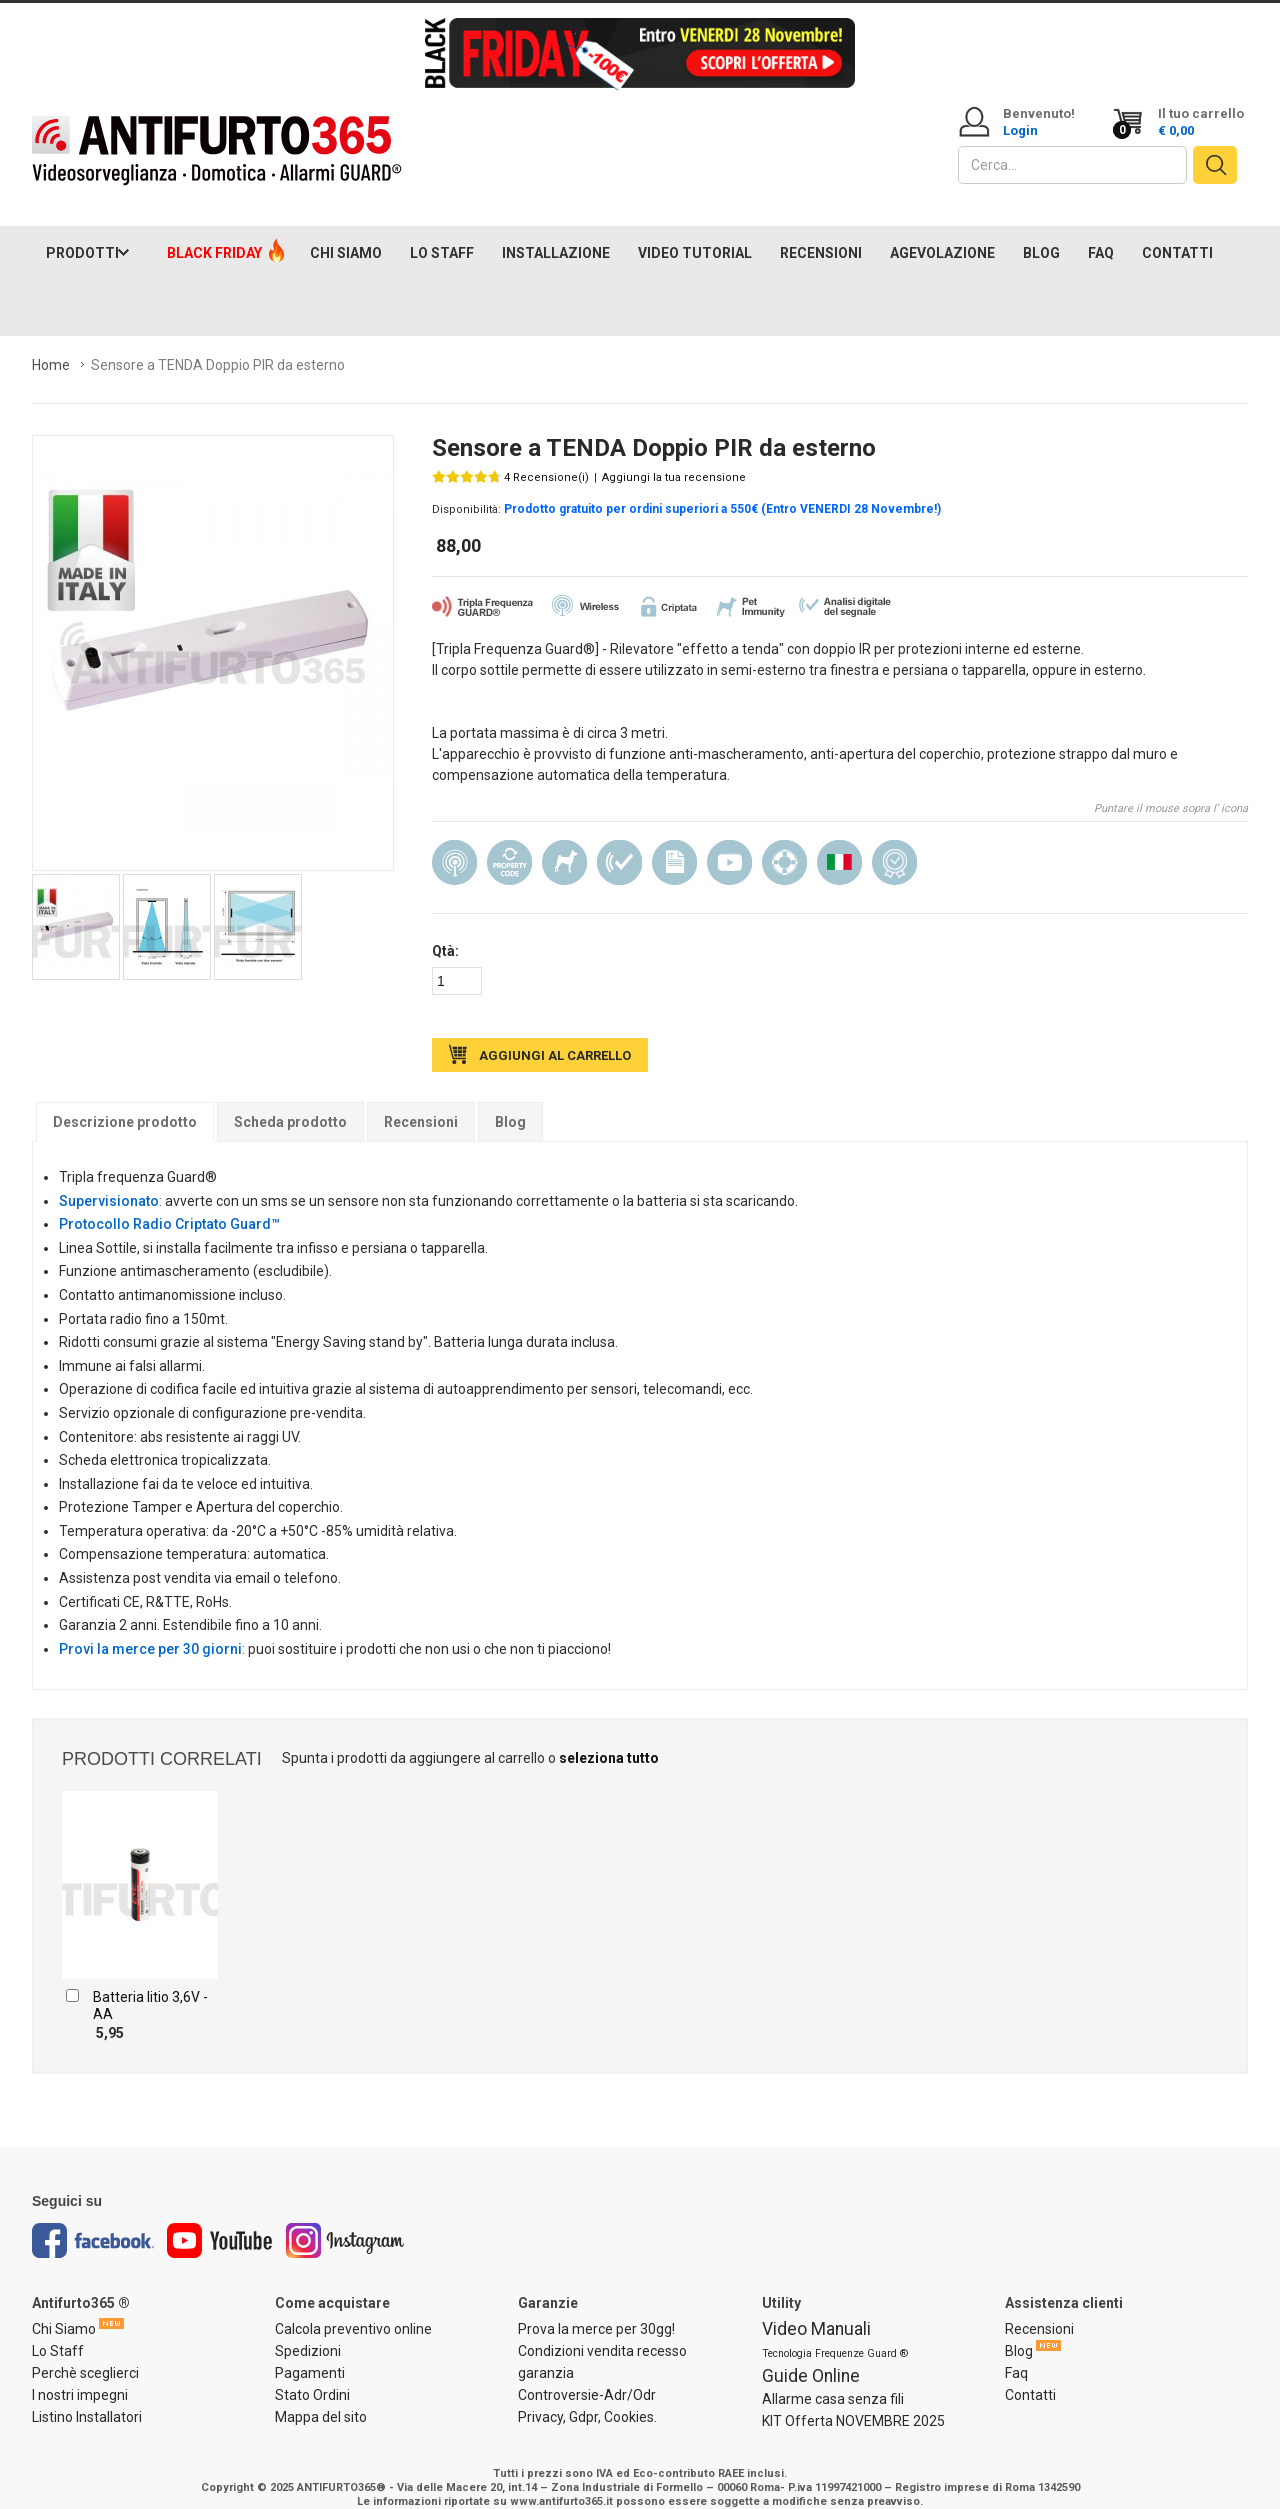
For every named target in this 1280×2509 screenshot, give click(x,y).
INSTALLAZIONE (556, 233)
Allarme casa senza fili (833, 2379)
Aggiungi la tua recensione (674, 457)
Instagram (345, 2221)
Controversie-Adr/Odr (587, 2375)
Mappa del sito (321, 2397)
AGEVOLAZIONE (942, 233)
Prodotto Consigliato (894, 843)
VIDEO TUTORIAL (695, 233)
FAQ (1101, 233)
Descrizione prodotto (125, 1102)
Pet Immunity (564, 843)
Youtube (220, 2221)
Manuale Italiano (674, 843)
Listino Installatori (87, 2397)
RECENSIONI (821, 233)
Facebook (93, 2221)
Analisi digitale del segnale (619, 843)
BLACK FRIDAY (214, 233)
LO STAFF (442, 233)
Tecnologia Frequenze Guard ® (835, 2333)
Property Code (509, 843)
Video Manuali (816, 2309)
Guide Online (811, 2356)
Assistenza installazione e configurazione (784, 843)
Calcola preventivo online (353, 2309)
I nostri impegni (80, 2375)
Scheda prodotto (290, 1102)
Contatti (1030, 2375)
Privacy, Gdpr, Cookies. (587, 2397)
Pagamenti (310, 2353)
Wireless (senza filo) (454, 843)
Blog (510, 1102)
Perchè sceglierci (85, 2353)
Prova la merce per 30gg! (596, 2309)
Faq (1016, 2353)
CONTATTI (1177, 233)
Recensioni (421, 1102)
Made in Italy (839, 843)
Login (1020, 130)
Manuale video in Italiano (729, 843)
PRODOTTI (82, 233)
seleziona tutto (609, 1739)
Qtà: (445, 932)
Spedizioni (308, 2331)
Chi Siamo (64, 2309)
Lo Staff (58, 2331)
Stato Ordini (312, 2375)
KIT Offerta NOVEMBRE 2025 (853, 2401)
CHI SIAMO (346, 233)
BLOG (1041, 233)
